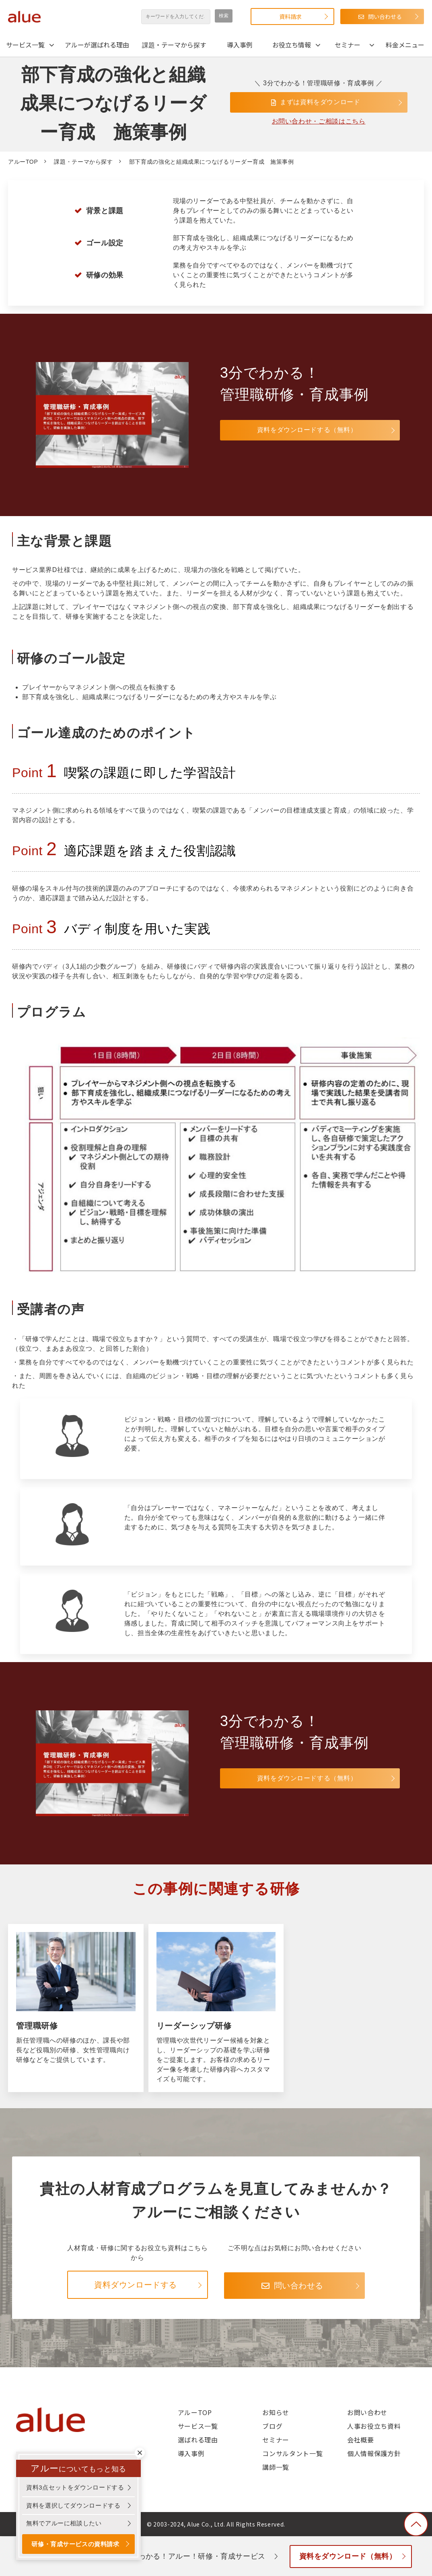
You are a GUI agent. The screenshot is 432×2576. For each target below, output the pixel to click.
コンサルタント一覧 (292, 2453)
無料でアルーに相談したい (64, 2522)
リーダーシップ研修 (216, 2008)
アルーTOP (23, 161)
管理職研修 (76, 2008)
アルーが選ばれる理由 (97, 44)
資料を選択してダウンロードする (73, 2504)
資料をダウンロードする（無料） (278, 430)
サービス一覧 (25, 44)
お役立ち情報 (291, 44)
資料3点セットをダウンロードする (75, 2486)
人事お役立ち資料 (374, 2426)
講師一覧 (275, 2467)
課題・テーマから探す (174, 44)
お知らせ (275, 2412)
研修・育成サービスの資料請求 (77, 2543)
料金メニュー (405, 44)
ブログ (272, 2426)
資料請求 (290, 16)
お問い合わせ (367, 2412)
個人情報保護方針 (374, 2453)
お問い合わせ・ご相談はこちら (319, 121)
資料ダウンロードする (135, 2284)
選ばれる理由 (198, 2439)
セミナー (347, 44)
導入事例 (240, 44)
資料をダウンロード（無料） (348, 2556)
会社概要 (360, 2439)
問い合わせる (385, 16)
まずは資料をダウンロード (321, 102)
